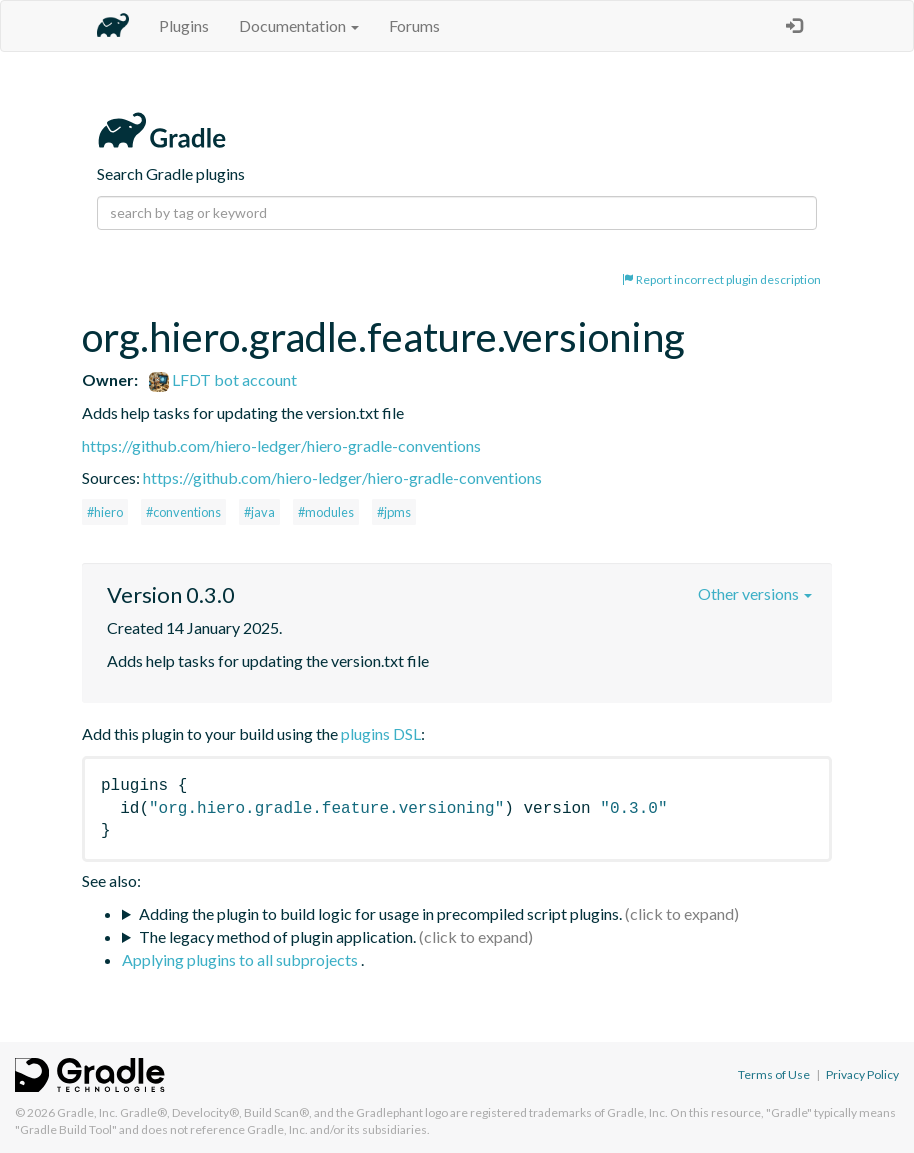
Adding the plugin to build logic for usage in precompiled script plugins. (380, 913)
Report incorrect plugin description (721, 279)
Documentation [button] (299, 25)
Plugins (184, 25)
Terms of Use (774, 1074)
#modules (326, 512)
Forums (414, 25)
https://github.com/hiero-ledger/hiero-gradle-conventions (281, 445)
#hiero (105, 512)
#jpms (394, 512)
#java (259, 512)
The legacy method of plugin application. (277, 936)
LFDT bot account (223, 379)
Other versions (755, 593)
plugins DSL (381, 733)
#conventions (183, 512)
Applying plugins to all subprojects (241, 959)
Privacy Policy (862, 1074)
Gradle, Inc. (87, 1112)
